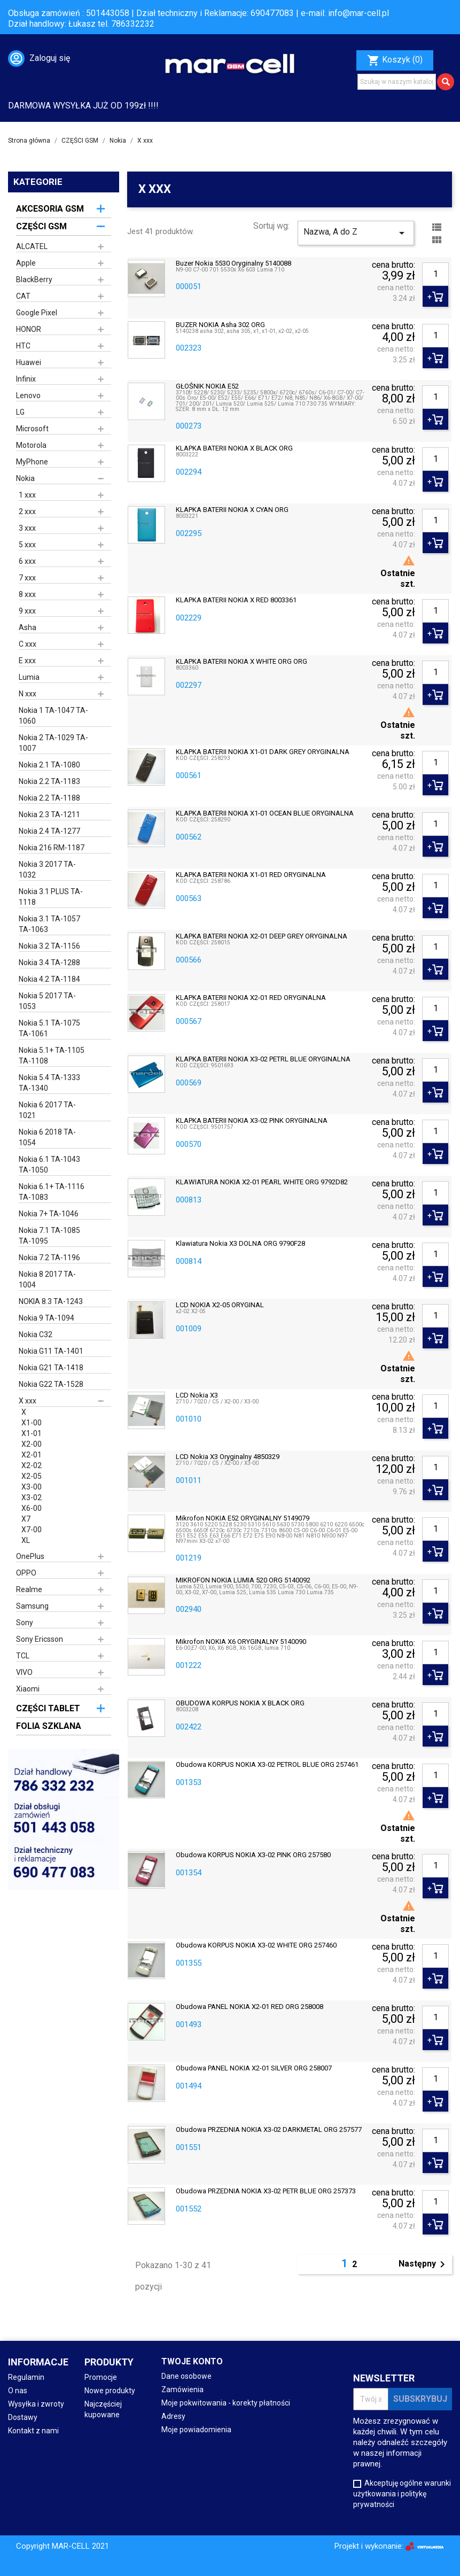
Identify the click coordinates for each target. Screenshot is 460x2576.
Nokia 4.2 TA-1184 (49, 979)
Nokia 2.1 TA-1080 (49, 765)
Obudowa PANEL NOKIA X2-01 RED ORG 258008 (249, 2007)
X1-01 (31, 1433)
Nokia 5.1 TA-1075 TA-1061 (49, 1028)
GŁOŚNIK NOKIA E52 (207, 386)
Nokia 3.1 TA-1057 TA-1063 (49, 924)
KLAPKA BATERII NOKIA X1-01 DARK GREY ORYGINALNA (262, 752)
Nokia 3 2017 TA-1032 (47, 869)
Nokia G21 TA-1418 (51, 1367)
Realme (29, 1589)
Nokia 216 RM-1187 (51, 847)
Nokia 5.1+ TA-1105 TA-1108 (51, 1055)
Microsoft (32, 428)
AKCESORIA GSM (50, 209)
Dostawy (22, 2417)
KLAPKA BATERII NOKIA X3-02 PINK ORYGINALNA (252, 1120)
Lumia (29, 677)
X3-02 (31, 1497)
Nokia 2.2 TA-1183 (49, 781)
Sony (24, 1622)
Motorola (31, 445)
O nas (17, 2390)
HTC (23, 346)
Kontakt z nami (33, 2430)
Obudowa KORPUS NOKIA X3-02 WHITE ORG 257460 (256, 1945)
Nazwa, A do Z (355, 233)
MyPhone (32, 461)
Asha (27, 627)
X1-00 (31, 1422)
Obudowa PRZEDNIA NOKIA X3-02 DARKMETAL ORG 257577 (269, 2129)
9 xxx (27, 611)
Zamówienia (182, 2389)
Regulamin (26, 2377)
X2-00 (31, 1444)
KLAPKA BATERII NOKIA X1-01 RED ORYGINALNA (251, 875)
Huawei (28, 362)
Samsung (32, 1606)
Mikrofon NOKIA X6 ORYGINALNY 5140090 (241, 1642)
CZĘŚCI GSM (41, 226)
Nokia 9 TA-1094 (46, 1318)
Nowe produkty (109, 2390)
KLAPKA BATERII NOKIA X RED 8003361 (236, 600)
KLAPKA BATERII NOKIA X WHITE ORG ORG (241, 661)
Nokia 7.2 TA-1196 (49, 1257)
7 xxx (27, 577)
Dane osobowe (186, 2376)
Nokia (25, 478)
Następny (424, 2264)
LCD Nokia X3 (197, 1395)
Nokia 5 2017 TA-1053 (47, 1001)
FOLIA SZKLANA (48, 1726)
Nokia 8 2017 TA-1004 (47, 1279)
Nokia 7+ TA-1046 (49, 1213)
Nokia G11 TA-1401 (51, 1351)
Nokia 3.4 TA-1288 (49, 962)
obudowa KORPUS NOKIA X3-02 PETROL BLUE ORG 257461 (267, 1764)
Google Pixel (36, 312)
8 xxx (27, 594)
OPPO (26, 1573)
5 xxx (27, 544)
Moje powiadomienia (196, 2429)
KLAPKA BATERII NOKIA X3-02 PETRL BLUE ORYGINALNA (263, 1059)
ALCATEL (32, 246)
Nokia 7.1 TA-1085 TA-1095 (49, 1235)
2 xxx (27, 511)
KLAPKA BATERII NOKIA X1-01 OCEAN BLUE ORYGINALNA (265, 813)
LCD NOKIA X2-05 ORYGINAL (220, 1305)
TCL (22, 1655)
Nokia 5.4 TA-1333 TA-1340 (49, 1082)
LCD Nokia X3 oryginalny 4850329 (227, 1457)
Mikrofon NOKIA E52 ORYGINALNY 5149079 (242, 1518)
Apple (26, 263)
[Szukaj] (396, 82)
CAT (23, 296)
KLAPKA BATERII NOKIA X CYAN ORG (232, 510)
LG (20, 412)
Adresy (173, 2416)
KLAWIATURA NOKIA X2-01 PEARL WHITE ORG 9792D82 (262, 1182)
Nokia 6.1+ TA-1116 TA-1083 (51, 1191)
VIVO (24, 1672)
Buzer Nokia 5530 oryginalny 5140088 (233, 263)
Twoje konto (192, 2361)
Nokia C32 (35, 1334)
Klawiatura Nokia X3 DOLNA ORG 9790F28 (240, 1243)
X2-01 (31, 1454)
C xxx (27, 644)
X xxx (27, 1400)
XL (25, 1540)
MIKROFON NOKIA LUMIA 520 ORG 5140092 (243, 1580)
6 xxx (27, 561)
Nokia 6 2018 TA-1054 (47, 1137)
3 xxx (27, 528)
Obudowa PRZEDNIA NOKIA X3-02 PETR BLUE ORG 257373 (266, 2191)
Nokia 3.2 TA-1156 (49, 946)
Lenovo (28, 395)
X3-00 (31, 1487)
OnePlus (30, 1556)
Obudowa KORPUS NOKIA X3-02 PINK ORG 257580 (253, 1855)
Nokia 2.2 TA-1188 (49, 798)
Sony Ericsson (39, 1639)
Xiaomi (28, 1689)
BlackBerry (34, 279)
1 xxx (27, 495)
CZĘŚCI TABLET (48, 1708)
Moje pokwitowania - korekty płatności (225, 2403)
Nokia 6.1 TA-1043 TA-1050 (49, 1164)
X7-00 (31, 1529)
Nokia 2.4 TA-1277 (49, 831)
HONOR (28, 329)
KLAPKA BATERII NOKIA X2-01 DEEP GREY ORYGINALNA (261, 936)
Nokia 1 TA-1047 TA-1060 (53, 715)
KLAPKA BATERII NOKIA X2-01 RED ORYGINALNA (251, 998)
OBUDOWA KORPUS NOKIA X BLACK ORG (240, 1703)
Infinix (26, 379)
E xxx (27, 660)
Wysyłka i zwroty (36, 2404)
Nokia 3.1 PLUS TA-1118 (51, 896)
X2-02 (31, 1465)
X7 (25, 1519)
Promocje (100, 2377)
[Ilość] (435, 274)
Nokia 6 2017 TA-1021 (47, 1110)
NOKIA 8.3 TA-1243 (51, 1301)
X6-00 (31, 1508)
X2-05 (31, 1476)
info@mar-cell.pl (358, 13)
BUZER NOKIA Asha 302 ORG (220, 325)
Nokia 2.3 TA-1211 (49, 814)
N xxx (27, 693)
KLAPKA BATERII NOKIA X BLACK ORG (234, 448)
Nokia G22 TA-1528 (51, 1384)
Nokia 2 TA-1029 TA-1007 (53, 742)
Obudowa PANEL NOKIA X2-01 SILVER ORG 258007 (254, 2068)
